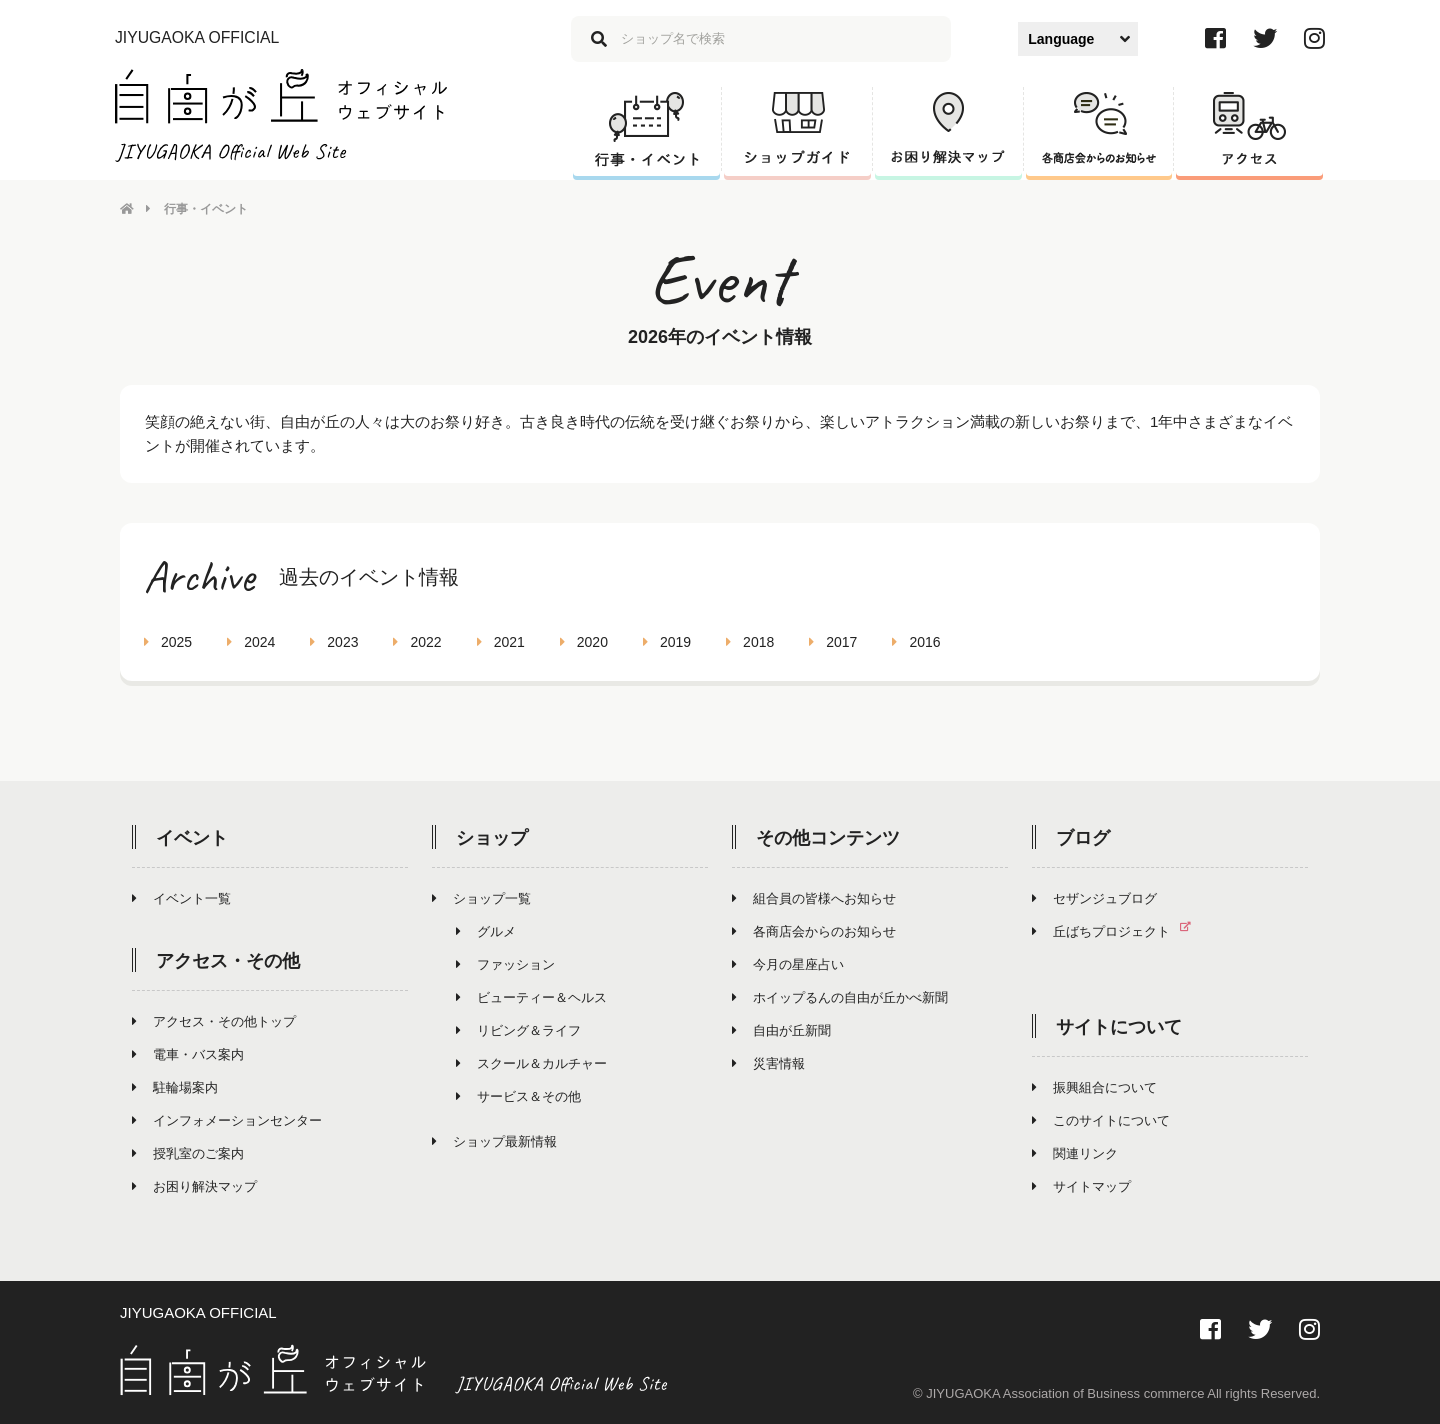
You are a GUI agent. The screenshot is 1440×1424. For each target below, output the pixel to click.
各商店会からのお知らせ (814, 931)
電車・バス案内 (188, 1054)
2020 (584, 642)
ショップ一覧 (481, 898)
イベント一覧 (181, 898)
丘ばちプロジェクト (1119, 931)
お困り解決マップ (194, 1186)
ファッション (505, 964)
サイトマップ (1081, 1186)
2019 (667, 642)
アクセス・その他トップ (214, 1021)
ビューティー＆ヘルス (531, 997)
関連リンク (1075, 1153)
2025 (168, 642)
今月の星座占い (788, 964)
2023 (334, 642)
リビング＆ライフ (518, 1030)
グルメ (486, 931)
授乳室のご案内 (188, 1153)
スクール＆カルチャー (531, 1063)
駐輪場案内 (175, 1087)
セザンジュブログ (1094, 898)
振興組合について (1094, 1087)
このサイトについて (1101, 1120)
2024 (251, 642)
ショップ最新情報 (494, 1141)
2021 (501, 642)
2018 (750, 642)
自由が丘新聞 (781, 1030)
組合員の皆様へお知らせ (814, 898)
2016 (916, 642)
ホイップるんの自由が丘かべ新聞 (840, 997)
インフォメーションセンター (227, 1120)
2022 (417, 642)
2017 (833, 642)
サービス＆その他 (518, 1096)
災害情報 (768, 1063)
